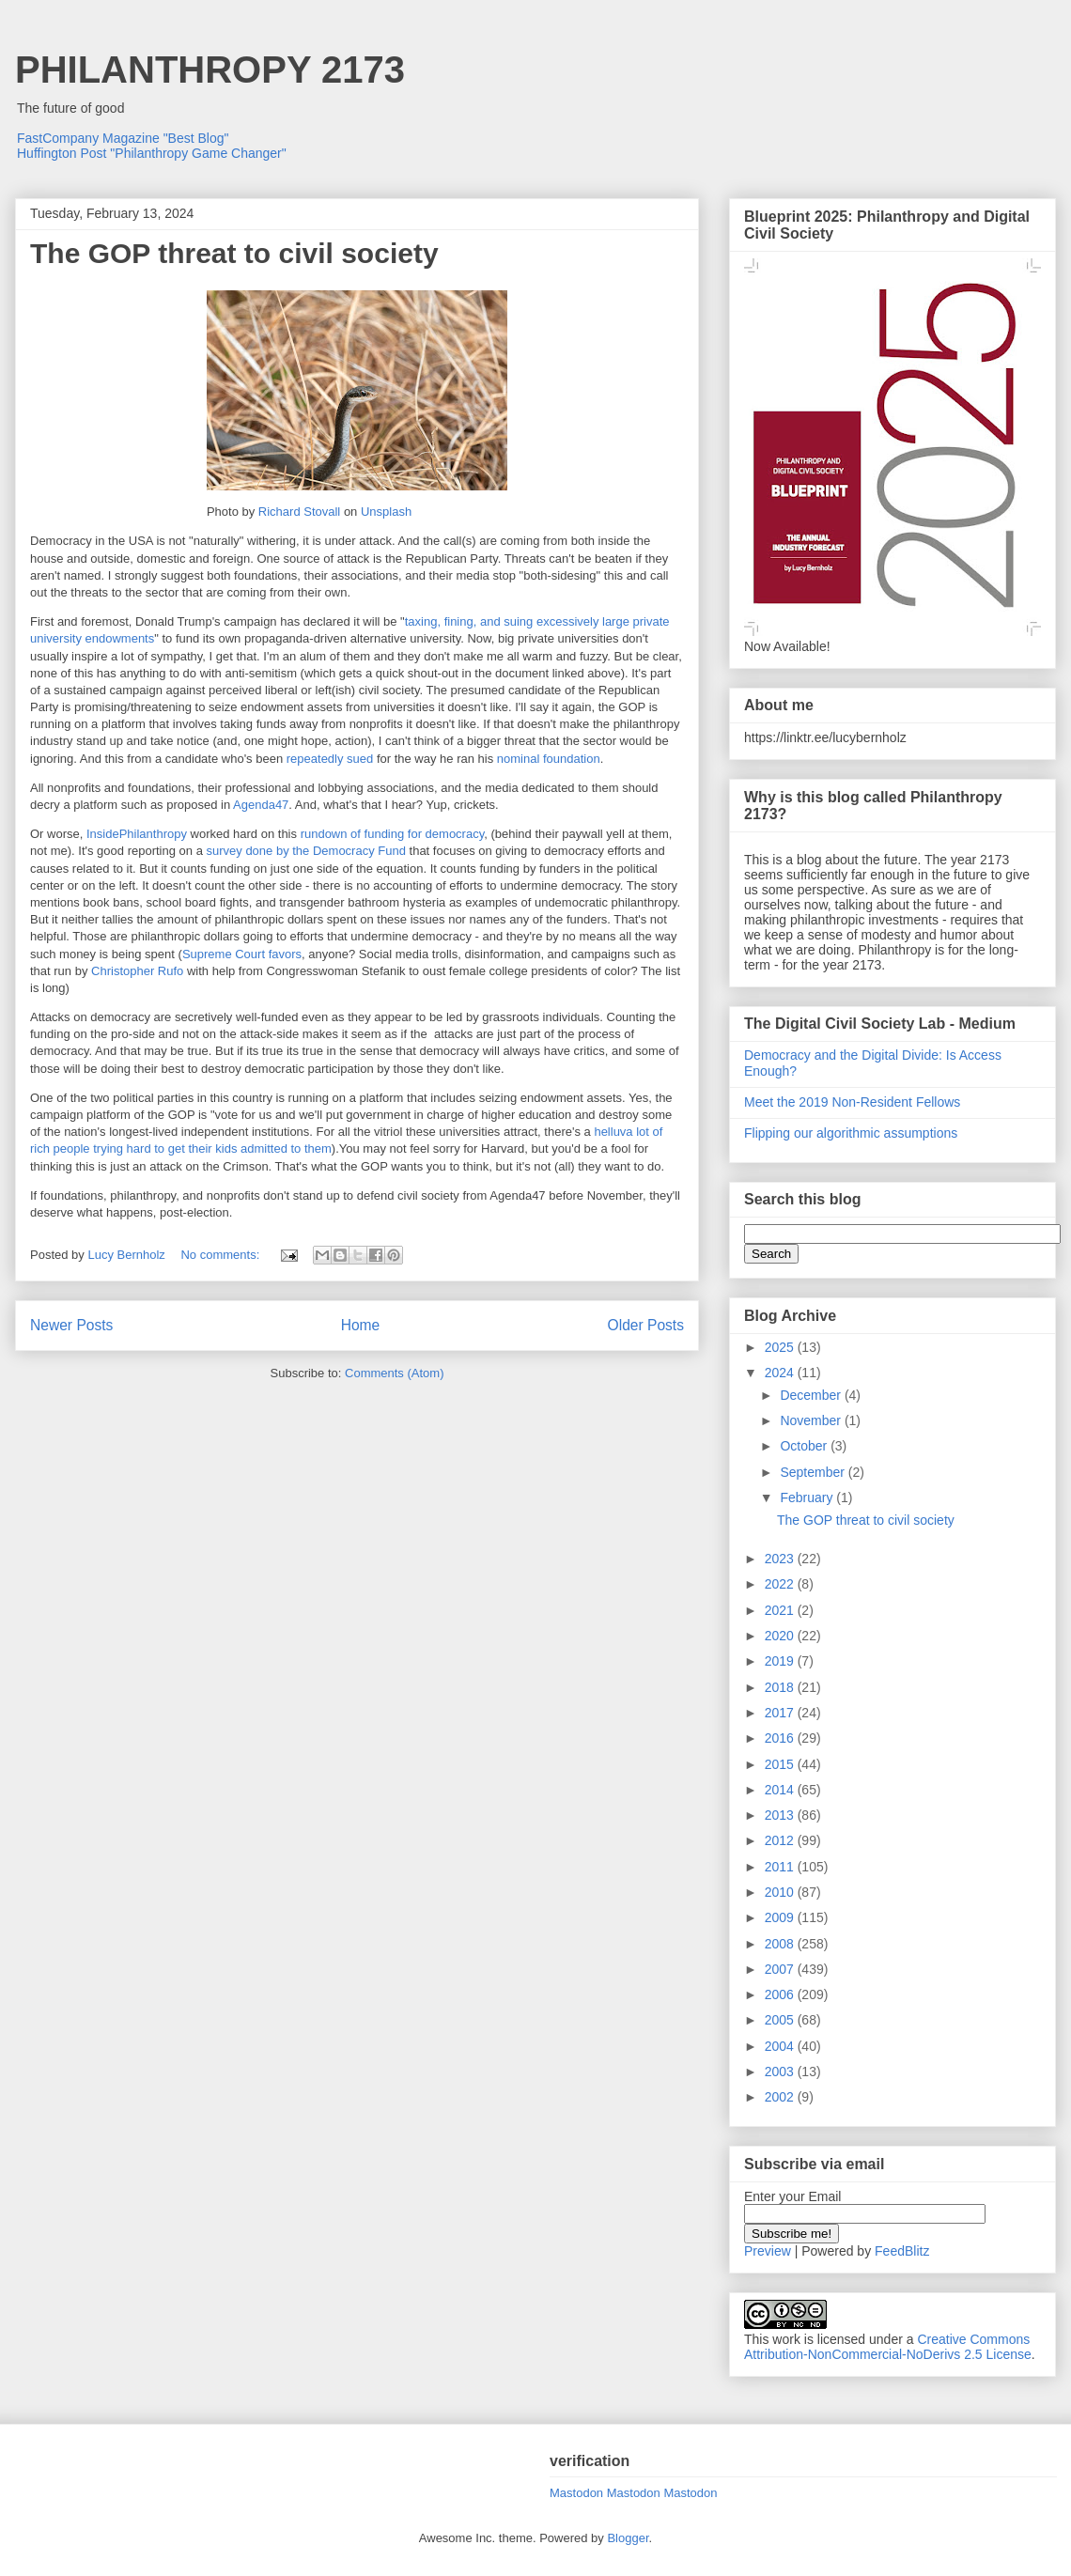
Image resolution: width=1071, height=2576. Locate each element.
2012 (781, 1840)
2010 (781, 1892)
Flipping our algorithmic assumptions (850, 1133)
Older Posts (646, 1325)
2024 (781, 1372)
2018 (781, 1687)
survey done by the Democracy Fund (304, 851)
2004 (781, 2046)
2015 (781, 1764)
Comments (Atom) (394, 1373)
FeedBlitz (902, 2250)
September (813, 1472)
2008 (781, 1943)
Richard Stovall (299, 511)
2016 (781, 1738)
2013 (781, 1815)
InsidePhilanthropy (136, 834)
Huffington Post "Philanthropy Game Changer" (152, 153)
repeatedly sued (330, 759)
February (808, 1497)
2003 (781, 2071)
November (812, 1420)
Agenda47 (260, 805)
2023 (781, 1558)
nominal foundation (548, 759)
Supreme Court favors (242, 954)
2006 (781, 1994)
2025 (781, 1347)
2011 (781, 1866)
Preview (767, 2250)
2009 (781, 1917)
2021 (781, 1610)
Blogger (627, 2538)
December (812, 1395)
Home (360, 1325)
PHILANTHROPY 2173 (210, 69)
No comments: (221, 1255)
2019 (781, 1660)
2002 (781, 2096)
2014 (781, 1789)
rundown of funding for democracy (393, 834)
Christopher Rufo (137, 971)
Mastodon (576, 2493)
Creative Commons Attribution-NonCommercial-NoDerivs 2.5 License (888, 2347)
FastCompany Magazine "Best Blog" (123, 138)
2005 (781, 2019)
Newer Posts (71, 1325)
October (805, 1445)
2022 (781, 1583)
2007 (781, 1969)
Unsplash (386, 511)
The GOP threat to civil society (234, 253)
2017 (781, 1712)
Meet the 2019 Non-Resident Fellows (852, 1102)
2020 (781, 1635)
